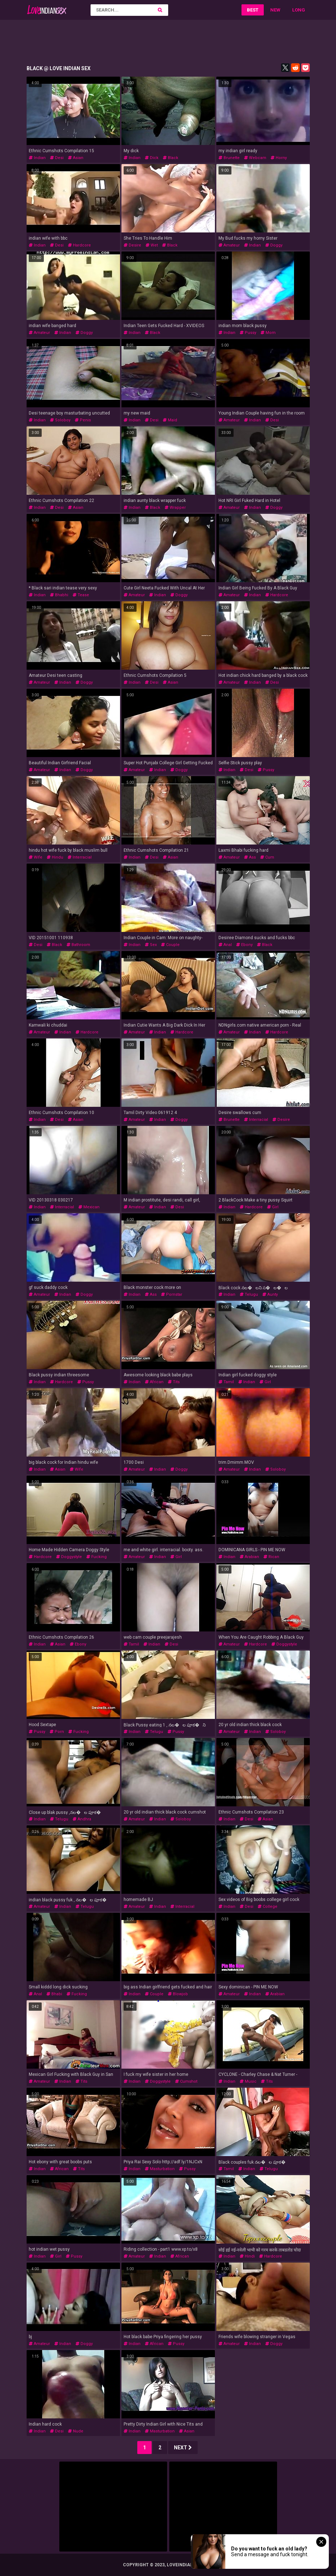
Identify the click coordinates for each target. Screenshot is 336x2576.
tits (174, 1382)
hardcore (79, 245)
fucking (96, 1556)
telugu (249, 1294)
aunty (270, 1294)
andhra (82, 1819)
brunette (229, 157)
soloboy (60, 420)
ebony (244, 944)
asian (75, 157)
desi (57, 157)
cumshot (186, 2081)
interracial (80, 857)
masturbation (160, 2169)
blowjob (178, 1994)
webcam (255, 157)
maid (170, 420)
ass (250, 857)
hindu (55, 857)
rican (271, 1556)
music (248, 2081)
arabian (249, 1556)
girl (273, 1207)
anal (225, 944)
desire (132, 245)
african (154, 1382)
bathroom (78, 944)
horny (279, 157)
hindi (247, 2256)
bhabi (54, 1994)
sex (151, 944)
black (170, 157)
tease (81, 595)
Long (298, 10)
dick (151, 157)
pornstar (171, 1294)
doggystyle (69, 1556)
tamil (226, 1382)
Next (183, 2447)
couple (170, 944)
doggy (273, 245)
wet (152, 245)
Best (252, 10)
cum (267, 857)
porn (57, 1731)
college (267, 1906)
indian (37, 157)
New (275, 10)
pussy (248, 332)
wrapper (175, 507)
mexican (89, 1207)
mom (268, 332)
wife (35, 857)
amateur (229, 245)
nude (75, 2431)
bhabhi (59, 595)
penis (83, 420)
